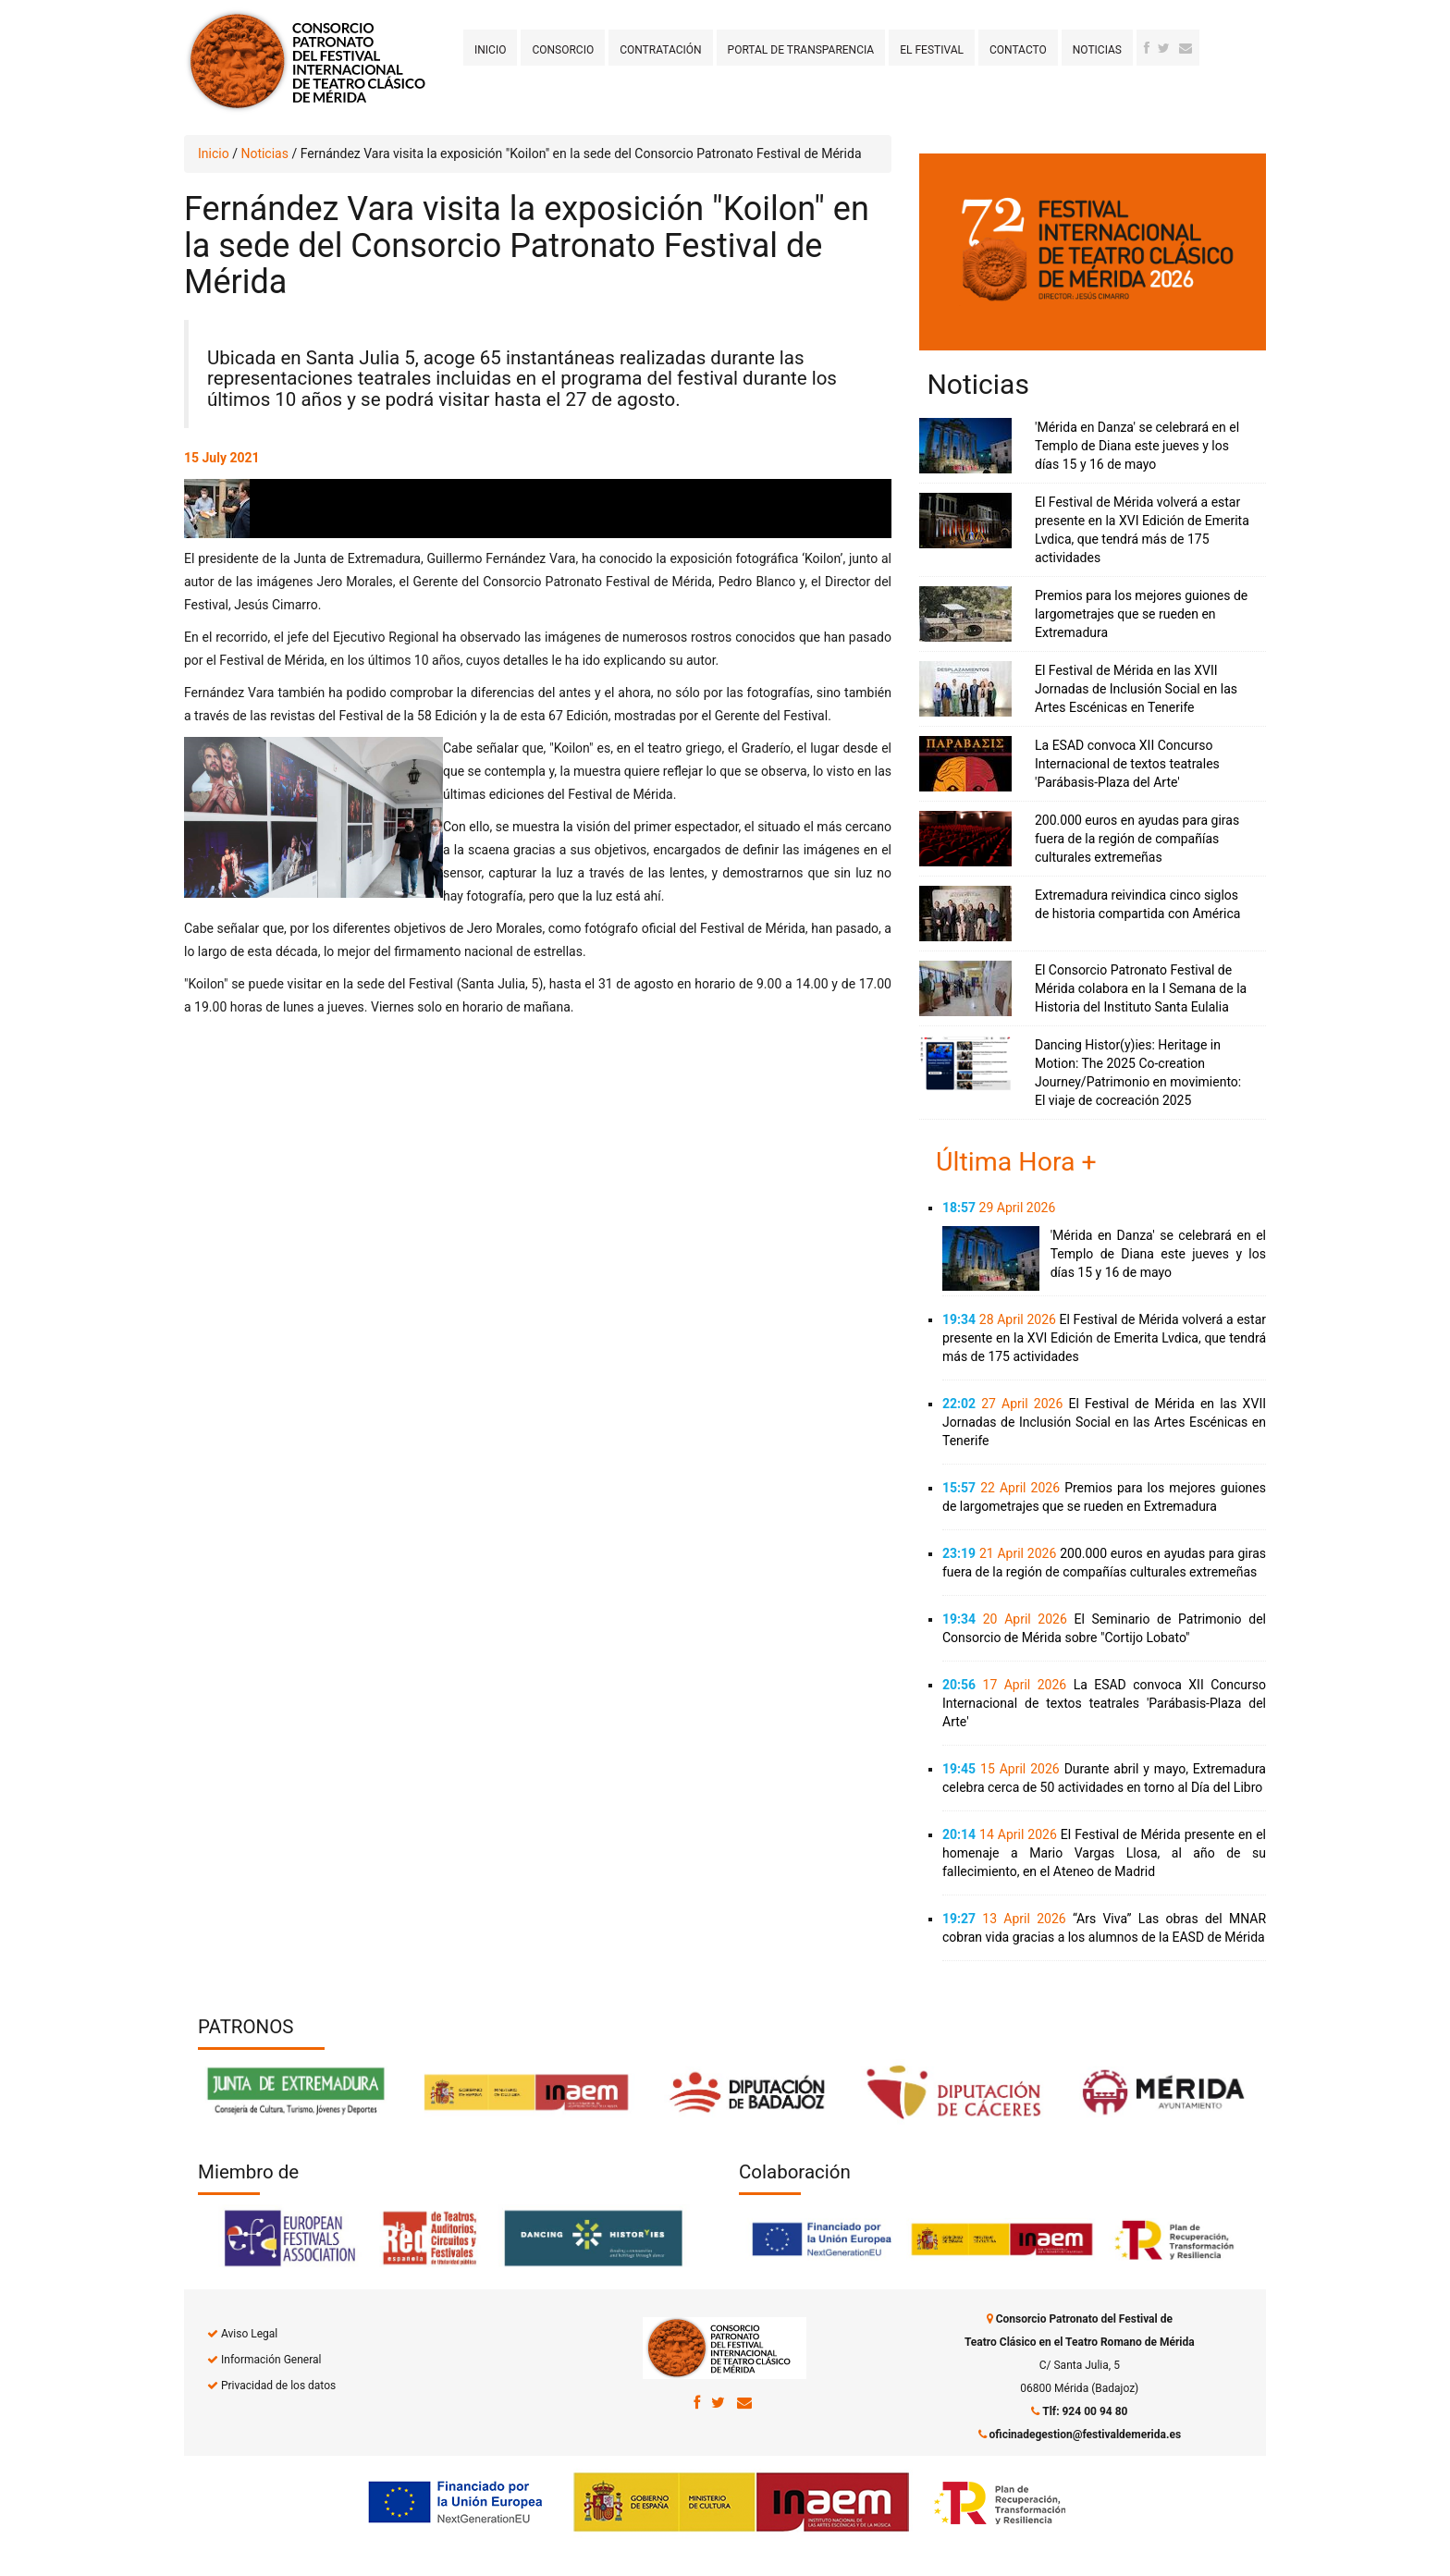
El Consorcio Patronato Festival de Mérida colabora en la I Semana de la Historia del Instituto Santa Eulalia (1141, 988)
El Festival (932, 49)
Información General (271, 2359)
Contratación (660, 49)
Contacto (1018, 49)
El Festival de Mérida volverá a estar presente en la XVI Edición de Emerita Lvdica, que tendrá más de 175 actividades (1104, 1338)
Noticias (1097, 49)
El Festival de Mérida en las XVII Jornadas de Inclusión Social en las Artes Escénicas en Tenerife (1136, 689)
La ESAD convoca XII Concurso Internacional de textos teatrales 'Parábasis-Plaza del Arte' (1127, 764)
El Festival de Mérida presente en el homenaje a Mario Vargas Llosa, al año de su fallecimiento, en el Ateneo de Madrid (1104, 1853)
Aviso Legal (249, 2333)
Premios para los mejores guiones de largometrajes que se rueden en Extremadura (1141, 614)
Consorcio (563, 49)
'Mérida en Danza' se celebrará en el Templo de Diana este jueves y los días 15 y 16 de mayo (1137, 446)
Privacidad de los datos (278, 2385)
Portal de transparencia (801, 49)
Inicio (490, 49)
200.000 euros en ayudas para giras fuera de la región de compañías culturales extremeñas (1137, 839)
